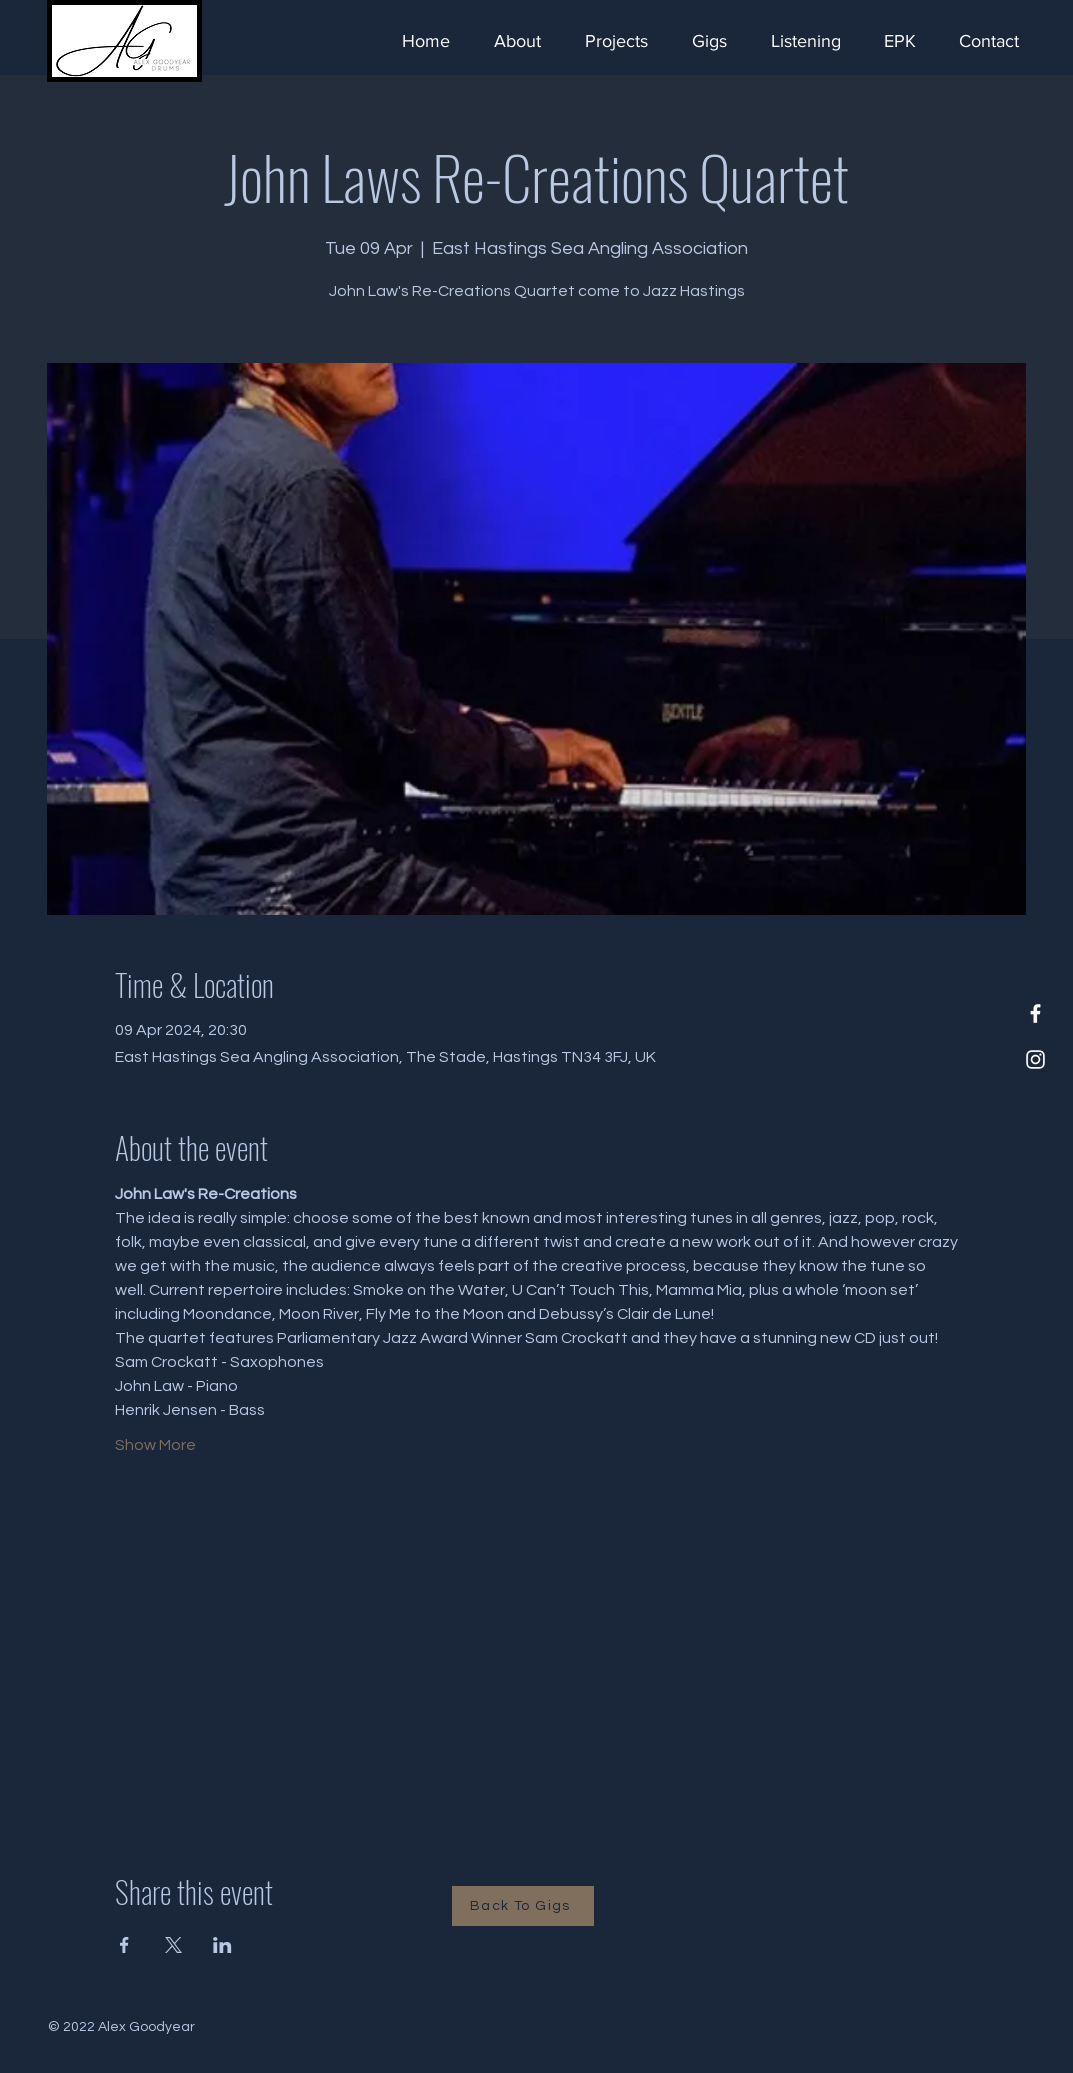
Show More (155, 1445)
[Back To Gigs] (523, 1906)
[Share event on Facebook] (124, 1945)
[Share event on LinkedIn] (222, 1945)
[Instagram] (1035, 1059)
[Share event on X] (173, 1945)
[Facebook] (1035, 1013)
